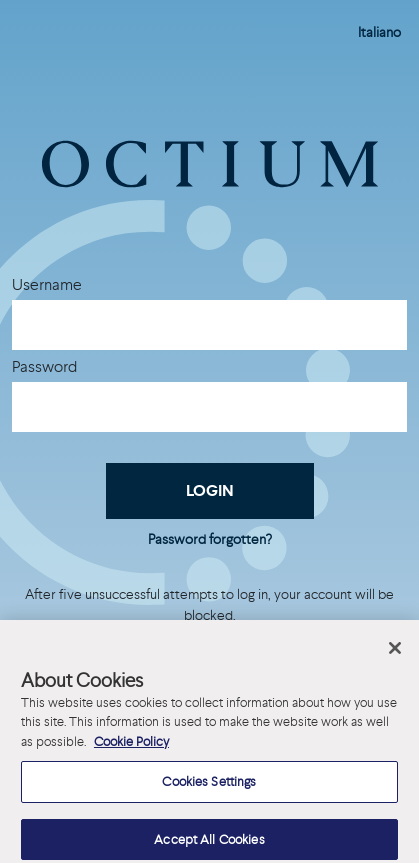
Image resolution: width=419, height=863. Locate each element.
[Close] (395, 656)
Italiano (379, 32)
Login (210, 490)
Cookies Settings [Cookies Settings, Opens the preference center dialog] (209, 789)
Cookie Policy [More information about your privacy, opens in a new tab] (131, 749)
